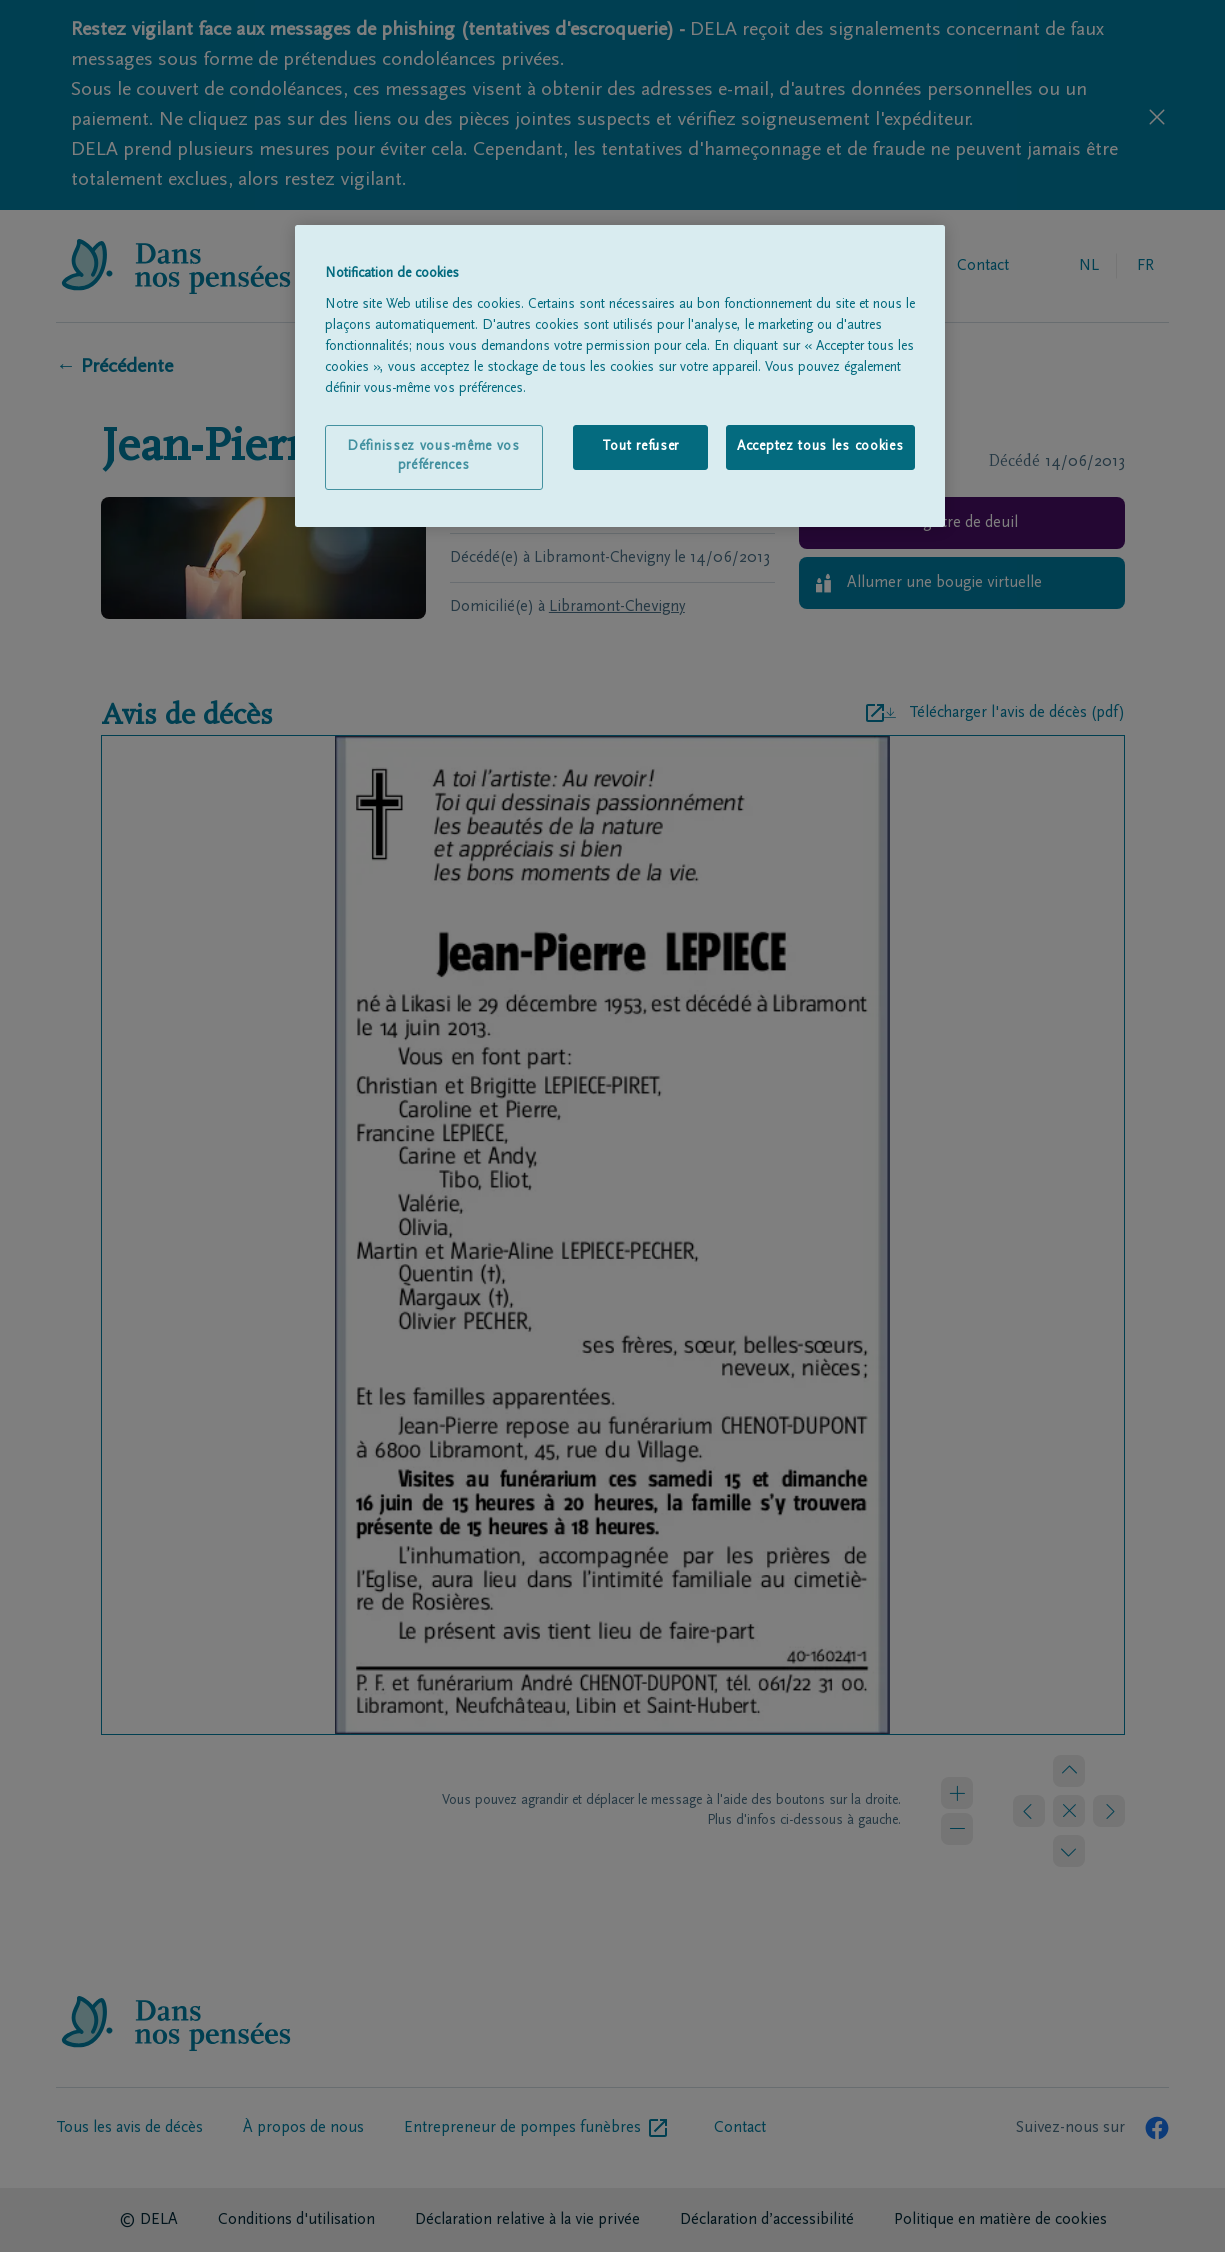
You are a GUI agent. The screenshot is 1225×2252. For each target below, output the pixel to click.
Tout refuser (640, 447)
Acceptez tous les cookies (820, 447)
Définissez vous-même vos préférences (433, 457)
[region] (620, 376)
